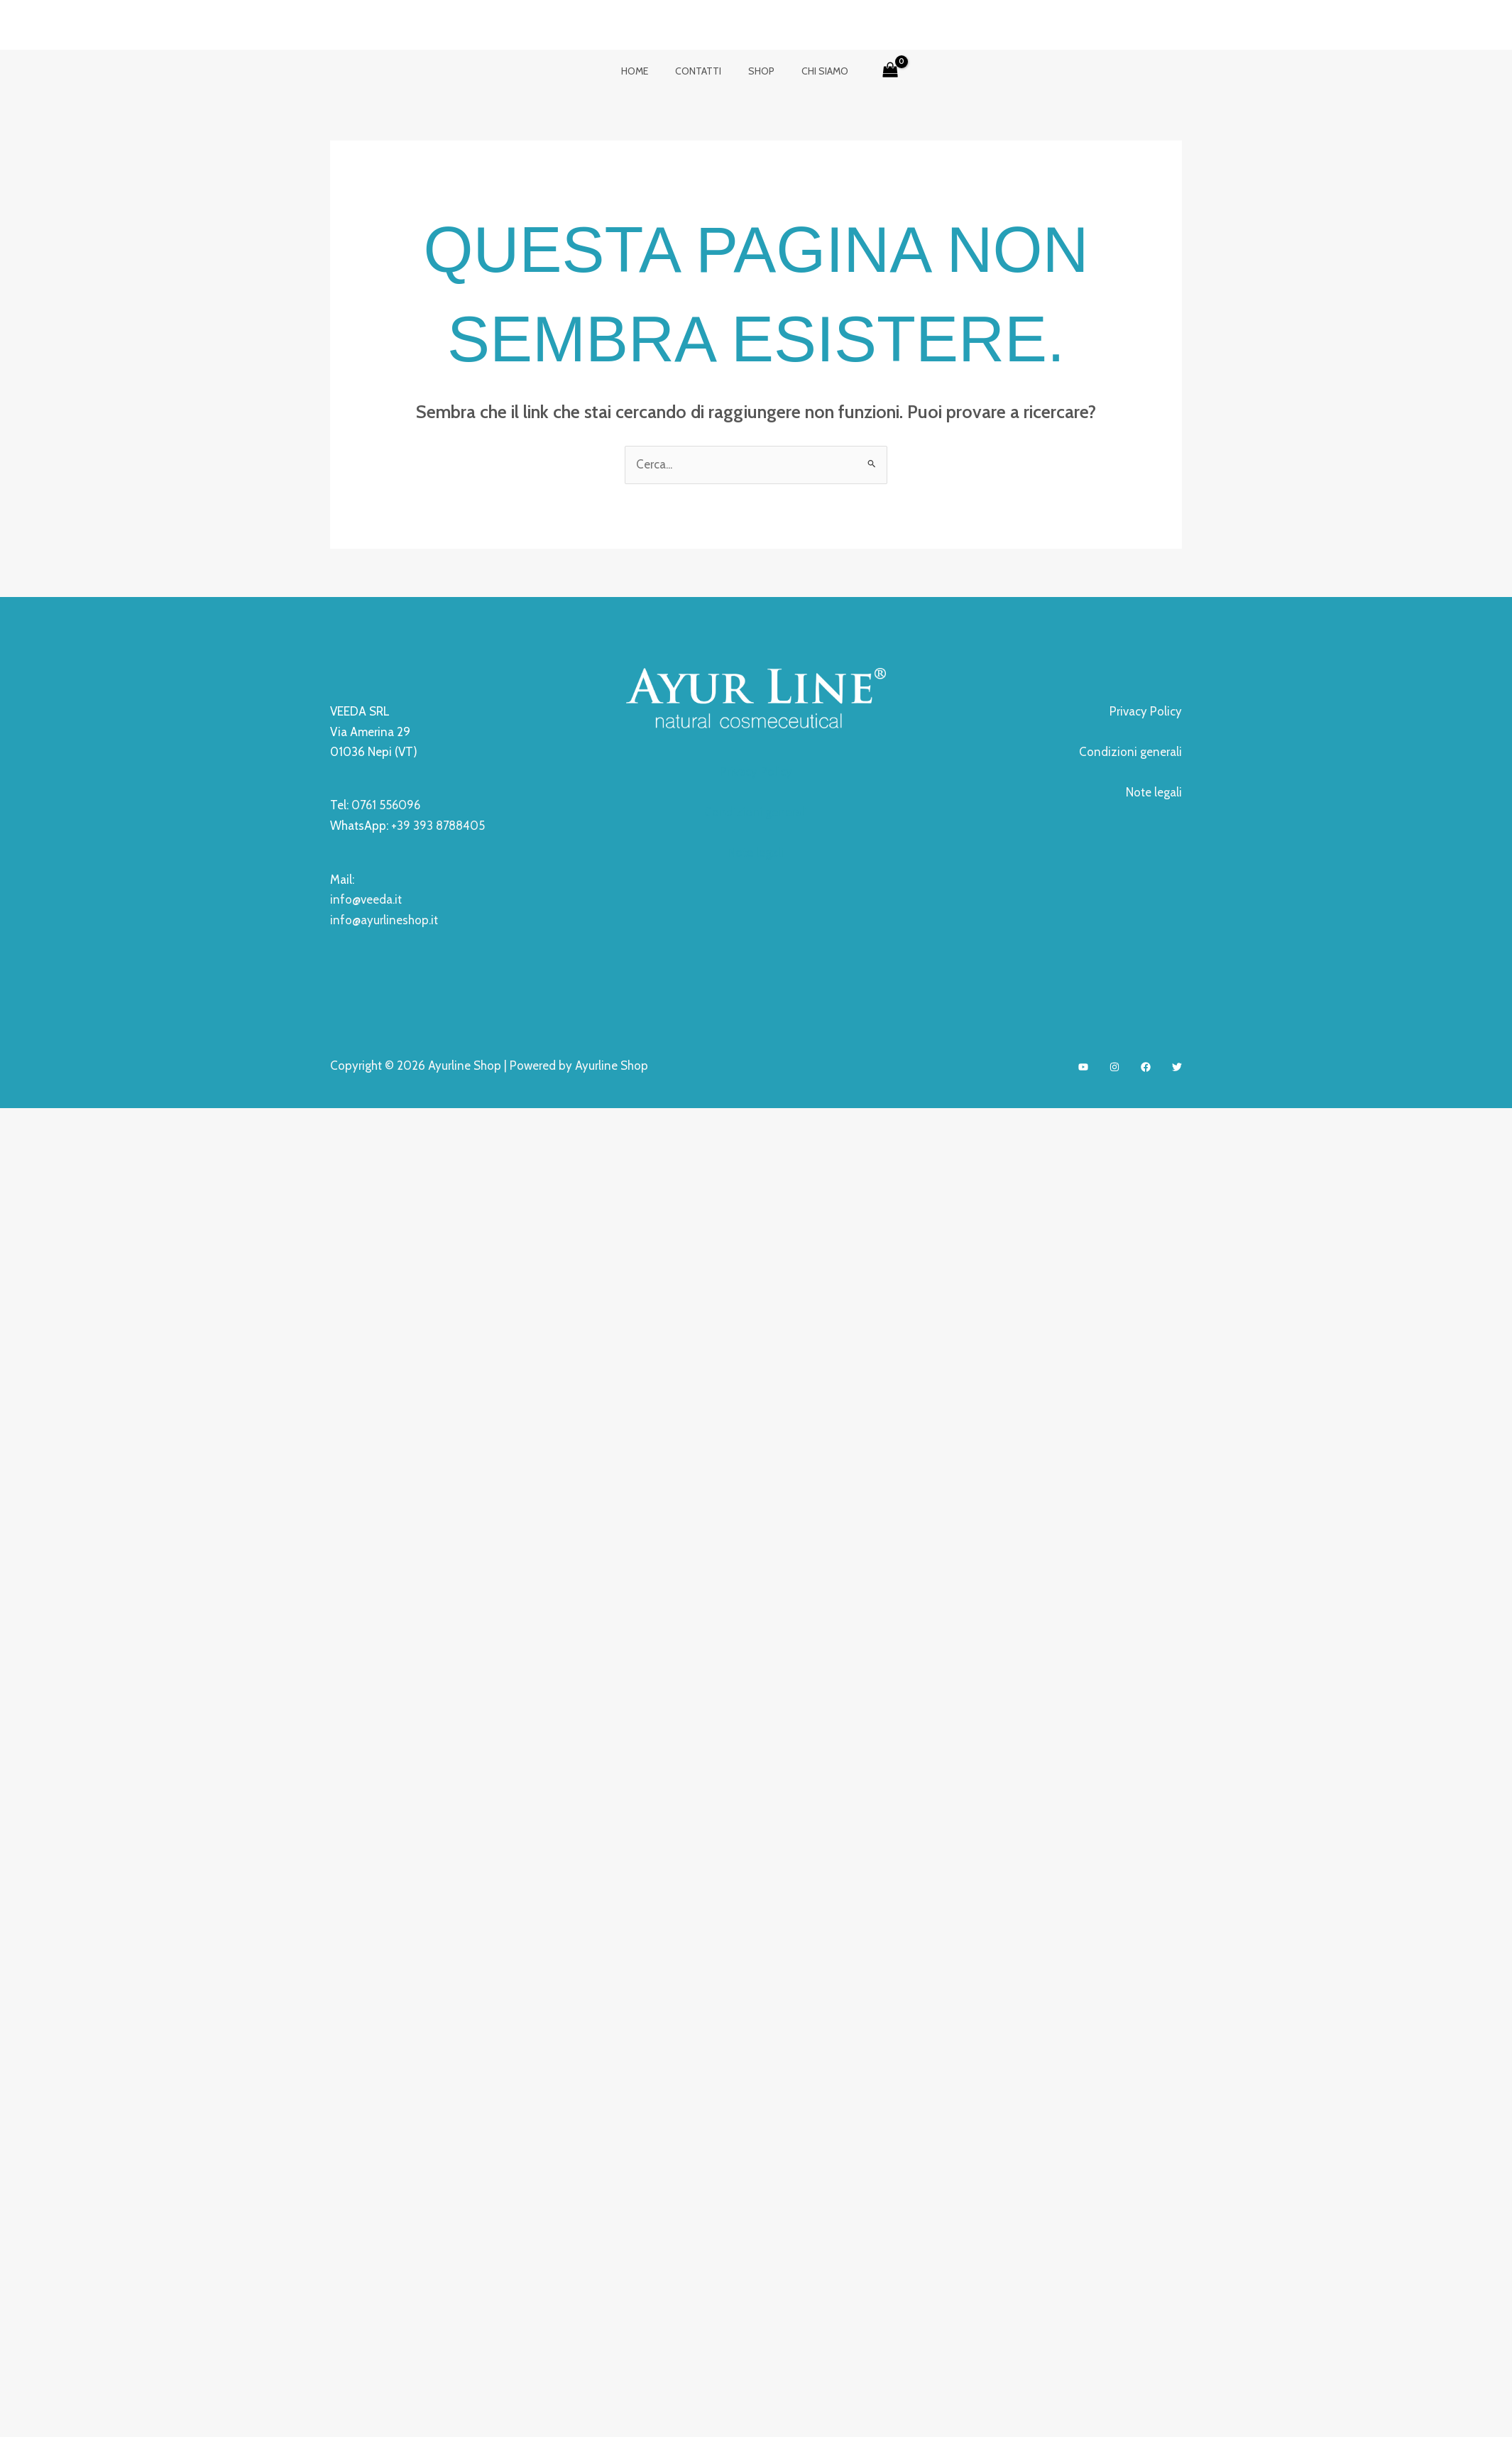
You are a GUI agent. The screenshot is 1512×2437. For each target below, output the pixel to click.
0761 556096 (387, 805)
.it (433, 918)
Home (645, 71)
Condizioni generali (755, 812)
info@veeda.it (366, 899)
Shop (758, 71)
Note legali (756, 852)
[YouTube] (1083, 1065)
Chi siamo (814, 71)
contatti (702, 71)
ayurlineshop (395, 918)
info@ (345, 918)
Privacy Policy (756, 772)
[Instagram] (1114, 1065)
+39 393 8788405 (438, 825)
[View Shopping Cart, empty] (876, 71)
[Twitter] (1177, 1065)
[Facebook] (1146, 1065)
